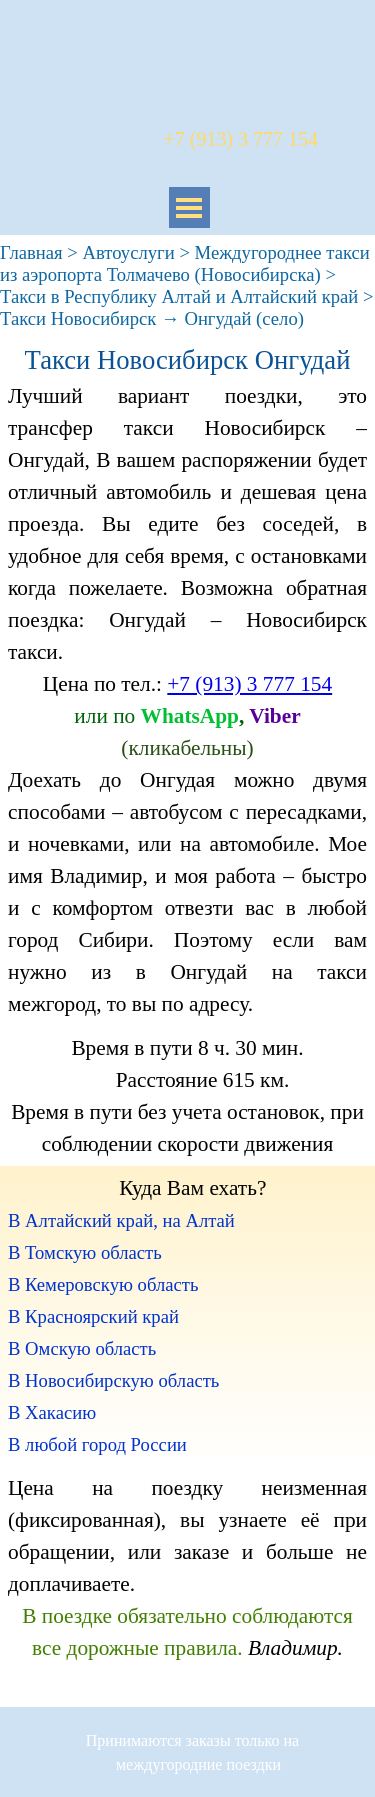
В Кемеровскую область (103, 1284)
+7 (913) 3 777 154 (249, 684)
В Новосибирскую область (113, 1380)
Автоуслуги (129, 252)
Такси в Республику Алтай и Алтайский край (179, 296)
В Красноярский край (93, 1316)
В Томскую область (85, 1252)
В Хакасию (52, 1412)
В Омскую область (82, 1348)
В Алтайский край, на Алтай (121, 1220)
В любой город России (97, 1444)
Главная (31, 252)
